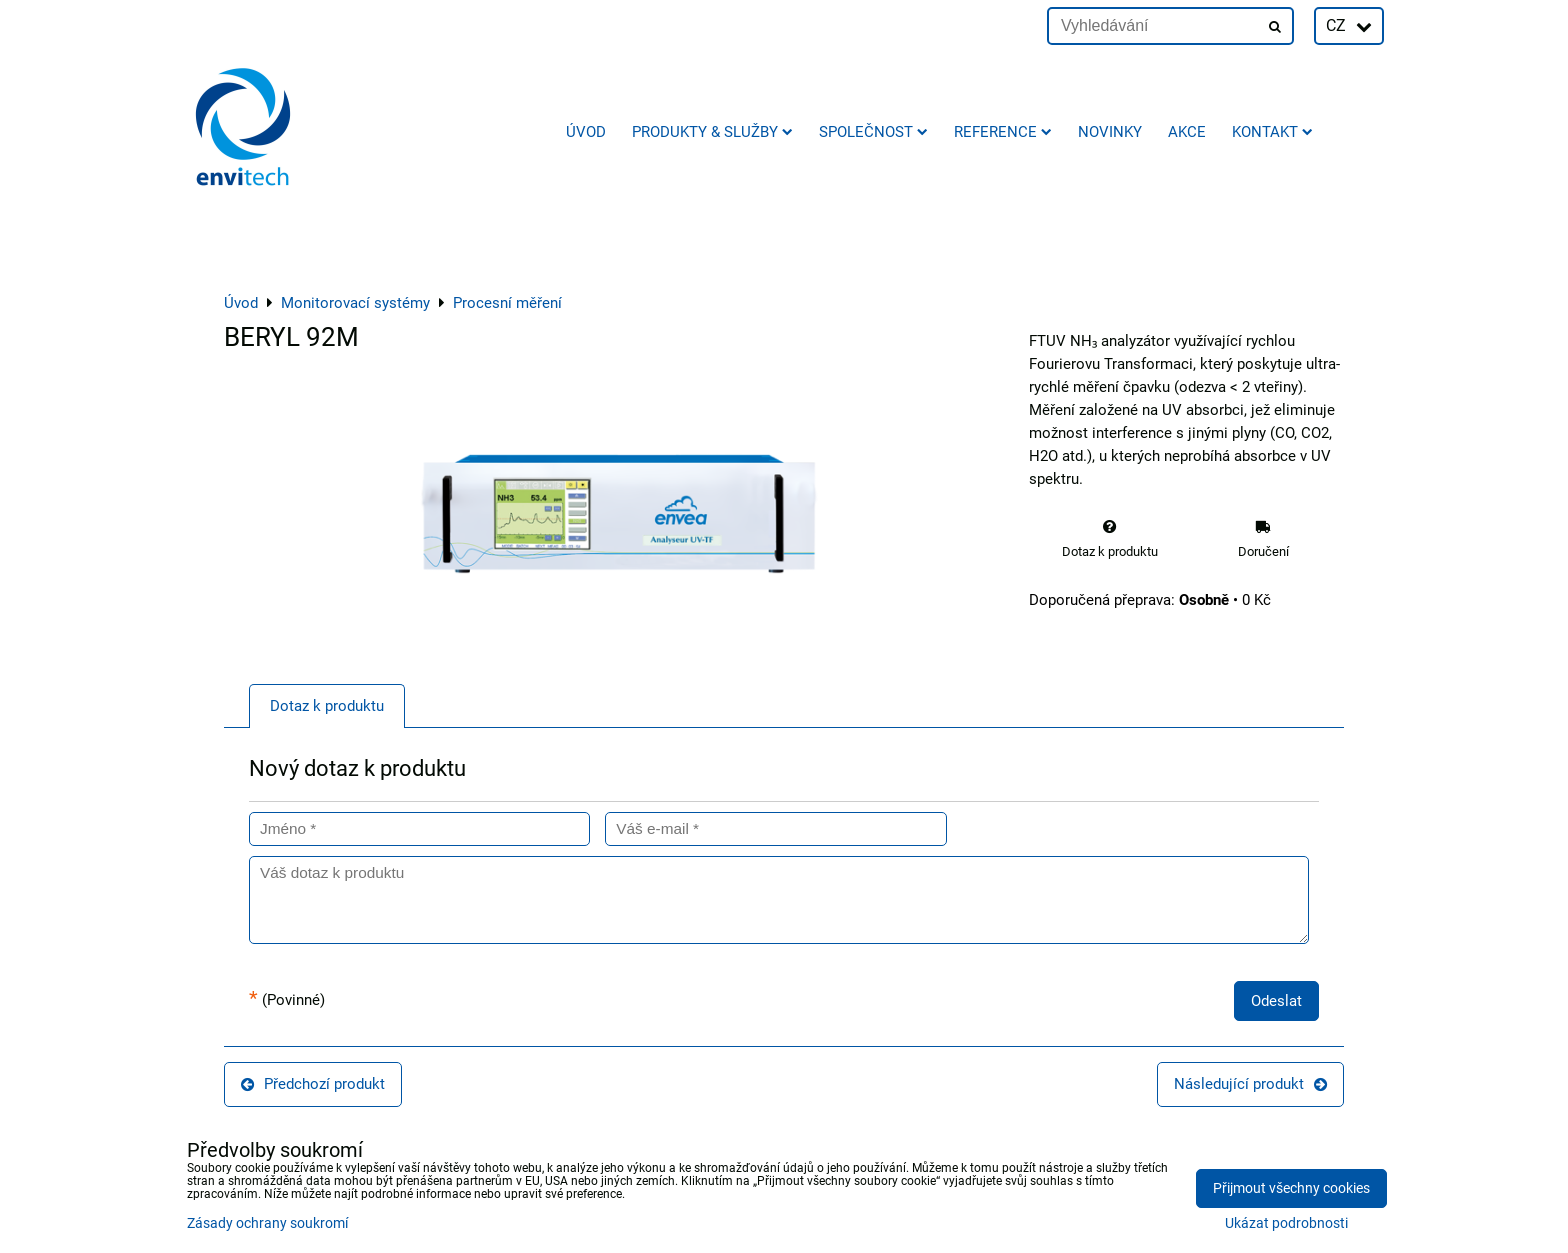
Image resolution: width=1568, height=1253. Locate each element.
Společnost (873, 132)
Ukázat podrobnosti (1286, 1224)
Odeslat (1276, 1001)
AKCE (1187, 132)
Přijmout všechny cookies (1291, 1188)
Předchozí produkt (313, 1084)
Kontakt (1272, 132)
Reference (1003, 132)
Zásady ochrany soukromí (267, 1223)
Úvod (586, 132)
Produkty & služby (712, 132)
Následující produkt (1250, 1084)
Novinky (1110, 132)
